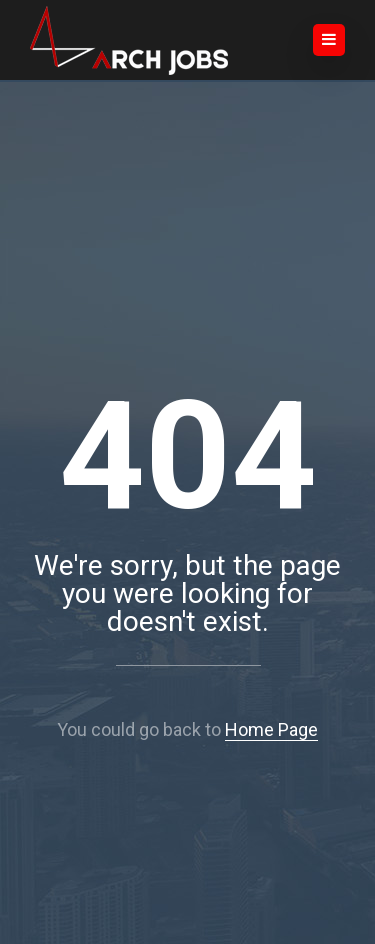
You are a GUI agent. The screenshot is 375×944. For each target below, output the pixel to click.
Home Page (271, 729)
